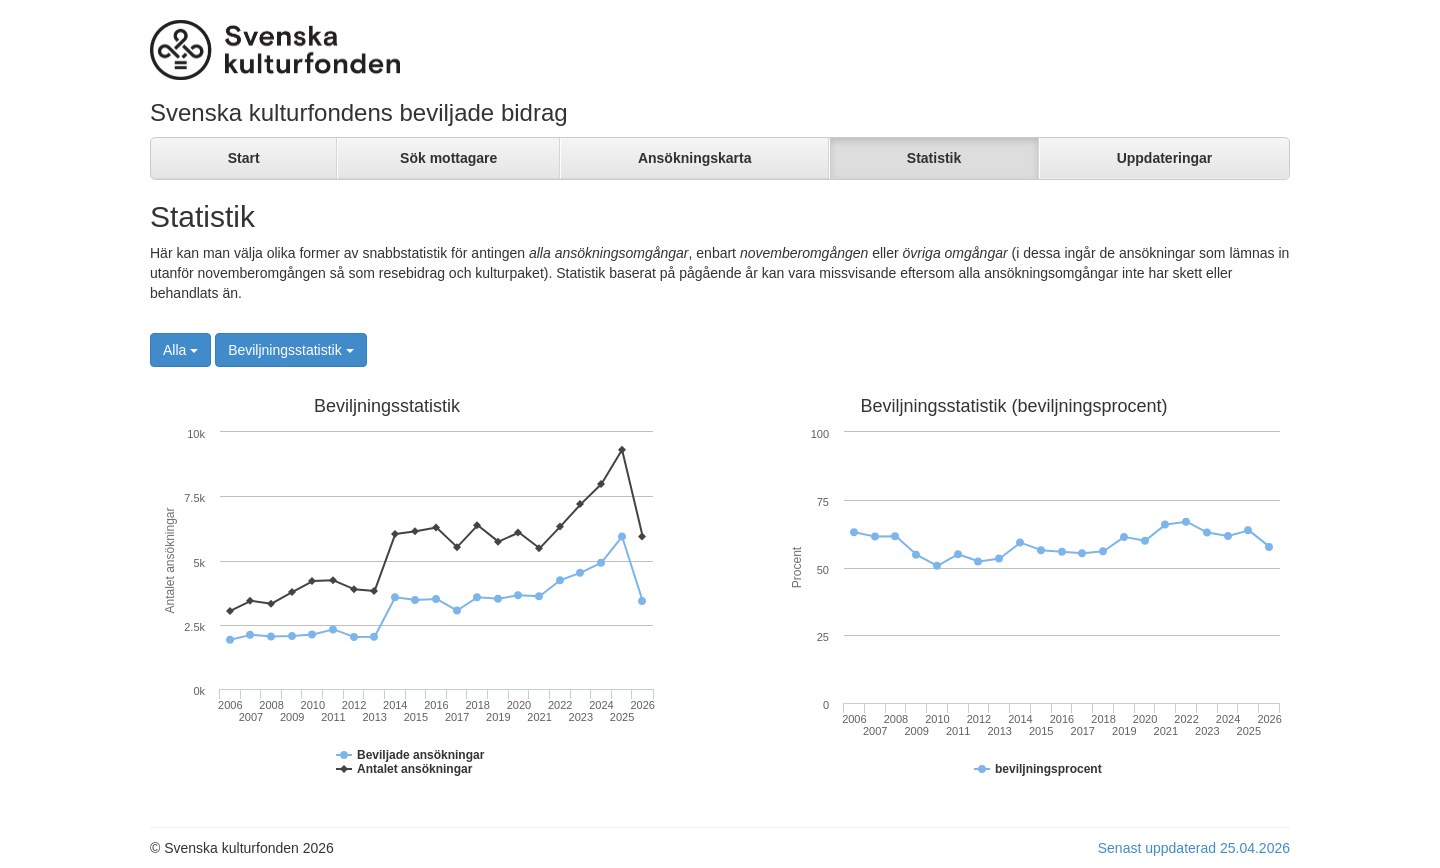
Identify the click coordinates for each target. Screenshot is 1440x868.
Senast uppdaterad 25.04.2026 (1194, 848)
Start (244, 158)
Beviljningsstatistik (291, 350)
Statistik (934, 158)
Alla (180, 350)
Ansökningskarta (695, 158)
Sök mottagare (448, 158)
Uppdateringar (1165, 158)
